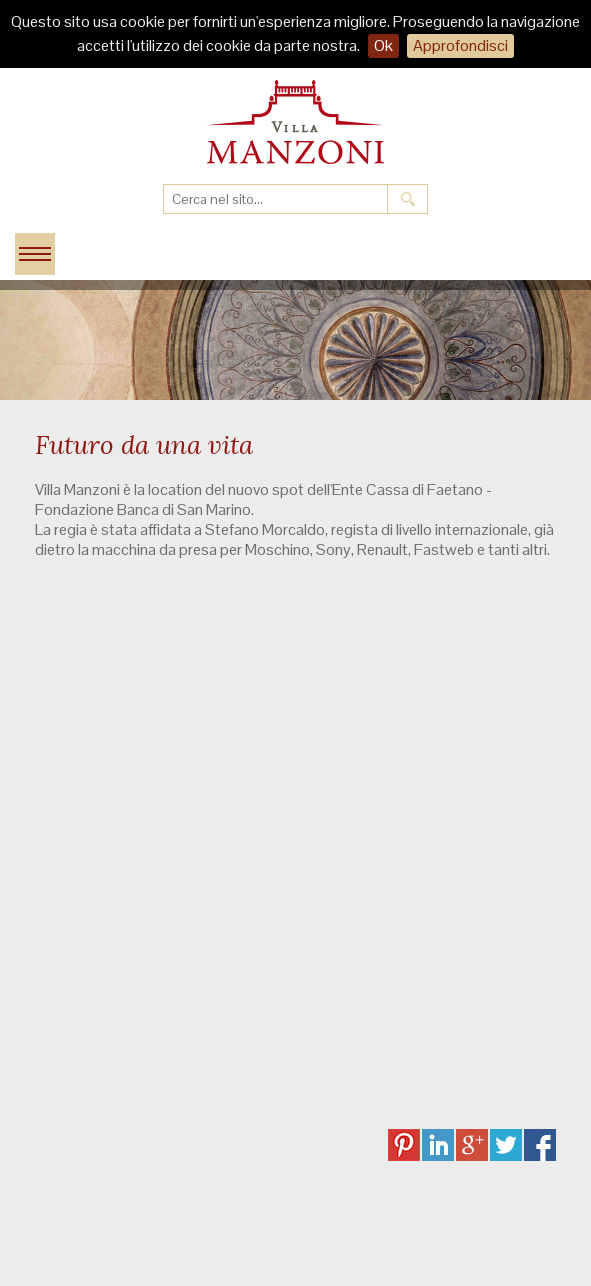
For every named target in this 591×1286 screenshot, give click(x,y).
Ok (383, 45)
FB (540, 1145)
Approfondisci (460, 45)
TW (506, 1145)
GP (472, 1145)
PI (404, 1145)
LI (438, 1145)
